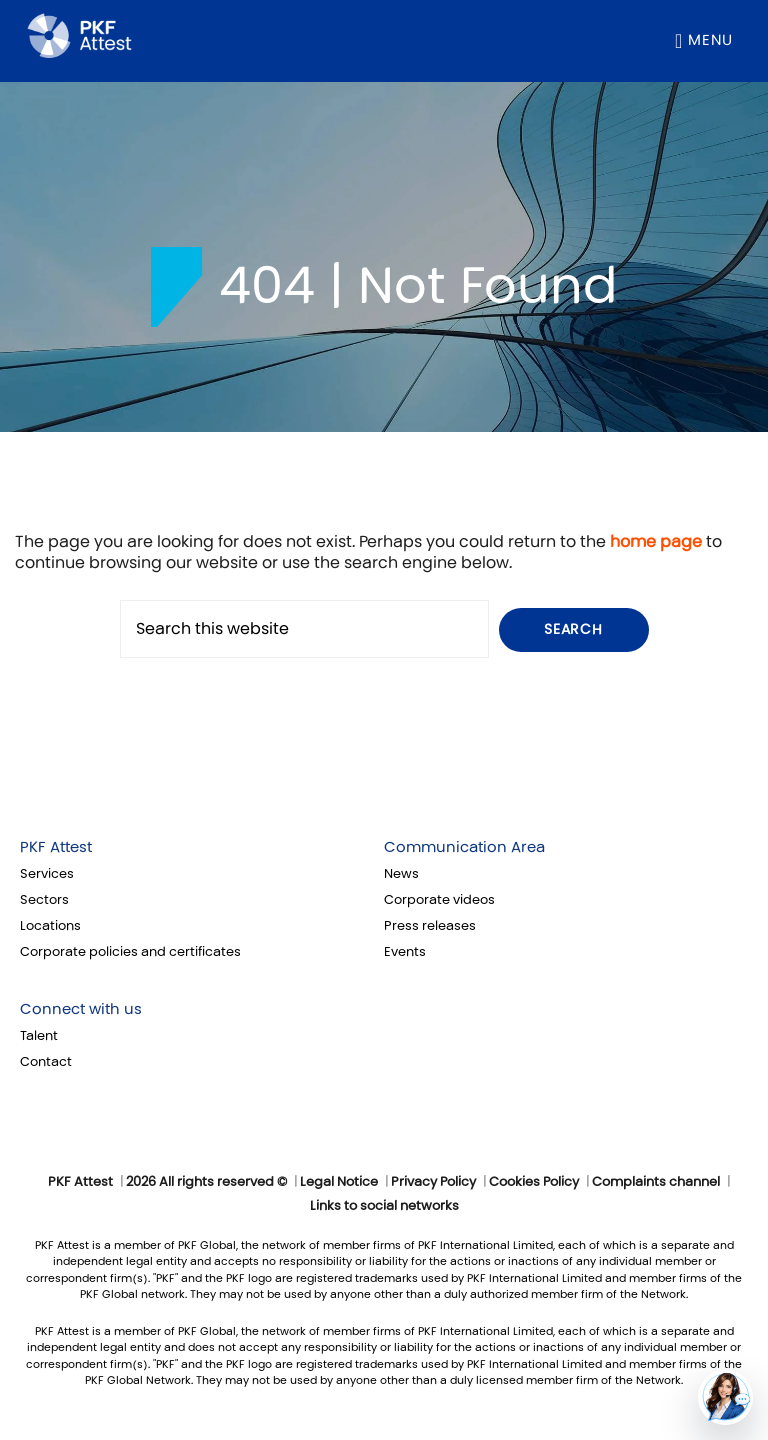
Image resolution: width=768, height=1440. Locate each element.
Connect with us (81, 1009)
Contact (46, 1062)
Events (405, 952)
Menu (710, 40)
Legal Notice (339, 1182)
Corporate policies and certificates (130, 952)
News (401, 874)
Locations (50, 926)
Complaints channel (656, 1182)
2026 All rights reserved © (206, 1182)
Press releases (430, 926)
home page (656, 541)
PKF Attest (56, 847)
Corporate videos (439, 900)
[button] (725, 1397)
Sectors (44, 900)
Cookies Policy (534, 1182)
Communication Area (464, 847)
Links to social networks (384, 1206)
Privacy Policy (433, 1182)
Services (47, 874)
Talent (39, 1036)
